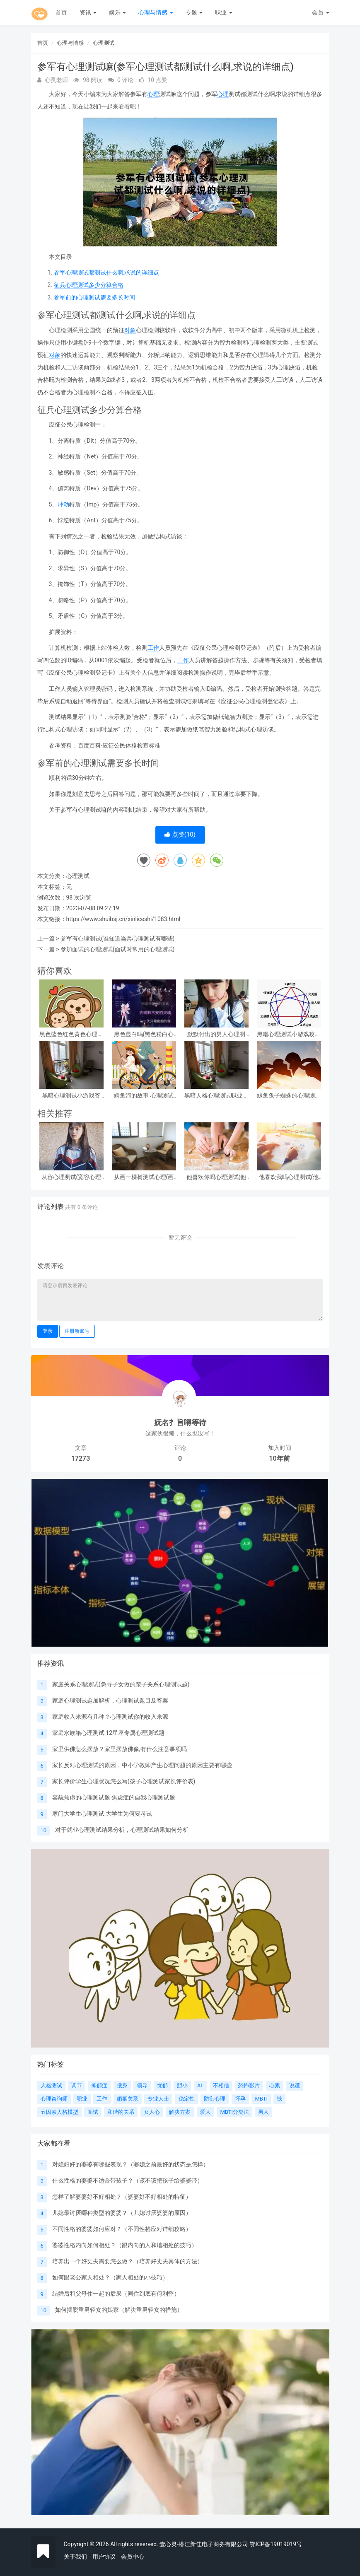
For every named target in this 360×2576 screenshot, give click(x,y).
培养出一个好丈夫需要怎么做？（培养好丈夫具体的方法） (127, 2261)
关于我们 (75, 2556)
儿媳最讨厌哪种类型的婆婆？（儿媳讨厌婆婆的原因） (121, 2212)
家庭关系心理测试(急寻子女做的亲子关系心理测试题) (121, 1684)
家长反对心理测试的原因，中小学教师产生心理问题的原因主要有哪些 (142, 1765)
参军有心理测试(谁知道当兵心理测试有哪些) (117, 938)
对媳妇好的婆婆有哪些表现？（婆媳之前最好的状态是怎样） (130, 2164)
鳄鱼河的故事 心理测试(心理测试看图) (143, 1096)
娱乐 (117, 12)
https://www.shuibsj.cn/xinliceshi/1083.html (123, 919)
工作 (153, 647)
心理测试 (103, 43)
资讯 (88, 12)
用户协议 (104, 2556)
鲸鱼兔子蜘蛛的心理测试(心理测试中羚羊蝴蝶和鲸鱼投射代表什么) (289, 1096)
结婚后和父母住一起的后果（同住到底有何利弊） (116, 2293)
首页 (61, 12)
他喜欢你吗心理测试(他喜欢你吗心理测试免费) (216, 1177)
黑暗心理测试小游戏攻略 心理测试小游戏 (289, 1034)
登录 (48, 1331)
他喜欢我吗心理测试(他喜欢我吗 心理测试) (289, 1177)
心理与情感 (155, 12)
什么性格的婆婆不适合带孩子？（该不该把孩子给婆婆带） (127, 2180)
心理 (153, 94)
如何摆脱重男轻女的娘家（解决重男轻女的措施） (119, 2309)
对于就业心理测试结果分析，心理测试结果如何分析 (121, 1829)
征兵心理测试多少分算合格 (88, 285)
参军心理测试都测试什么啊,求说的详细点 (106, 272)
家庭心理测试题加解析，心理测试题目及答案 (110, 1700)
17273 (80, 1458)
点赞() (180, 834)
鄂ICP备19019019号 (276, 2544)
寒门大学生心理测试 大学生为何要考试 (102, 1813)
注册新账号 (77, 1331)
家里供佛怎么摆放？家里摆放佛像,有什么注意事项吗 (119, 1749)
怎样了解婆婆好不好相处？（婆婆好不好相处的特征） (121, 2196)
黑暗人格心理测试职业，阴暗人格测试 (216, 1096)
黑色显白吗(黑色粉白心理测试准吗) (144, 1034)
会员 (320, 12)
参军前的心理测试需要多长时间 (94, 297)
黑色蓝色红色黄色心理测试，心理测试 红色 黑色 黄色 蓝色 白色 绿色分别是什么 (71, 1034)
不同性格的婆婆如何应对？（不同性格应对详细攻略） (121, 2229)
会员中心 (132, 2556)
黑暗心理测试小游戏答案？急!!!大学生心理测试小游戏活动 (71, 1096)
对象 (130, 330)
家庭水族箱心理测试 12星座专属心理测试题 (108, 1732)
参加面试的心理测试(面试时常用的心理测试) (117, 949)
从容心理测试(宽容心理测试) (71, 1177)
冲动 (63, 504)
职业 (223, 12)
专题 (194, 12)
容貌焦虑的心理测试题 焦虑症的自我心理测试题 (113, 1797)
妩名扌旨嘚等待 (180, 1422)
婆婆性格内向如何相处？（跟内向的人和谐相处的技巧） (124, 2245)
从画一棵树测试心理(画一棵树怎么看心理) (144, 1177)
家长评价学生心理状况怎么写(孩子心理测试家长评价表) (124, 1781)
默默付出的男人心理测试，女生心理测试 (216, 1034)
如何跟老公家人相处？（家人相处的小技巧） (110, 2277)
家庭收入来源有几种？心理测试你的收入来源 (110, 1716)
